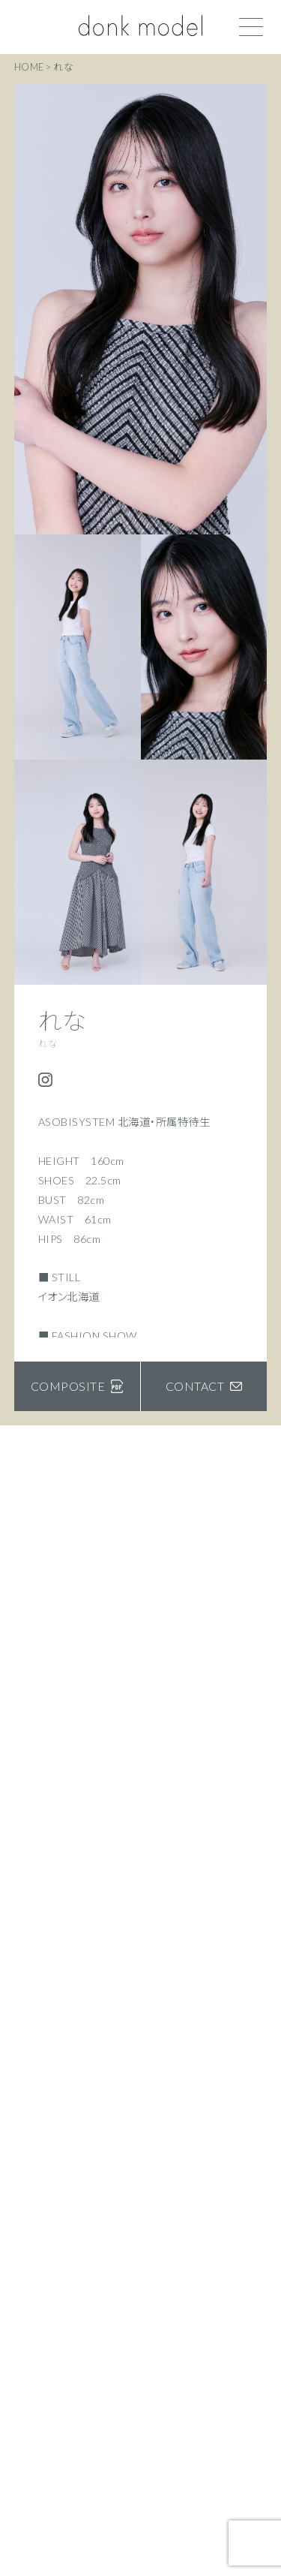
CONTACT (204, 1386)
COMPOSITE (77, 1386)
